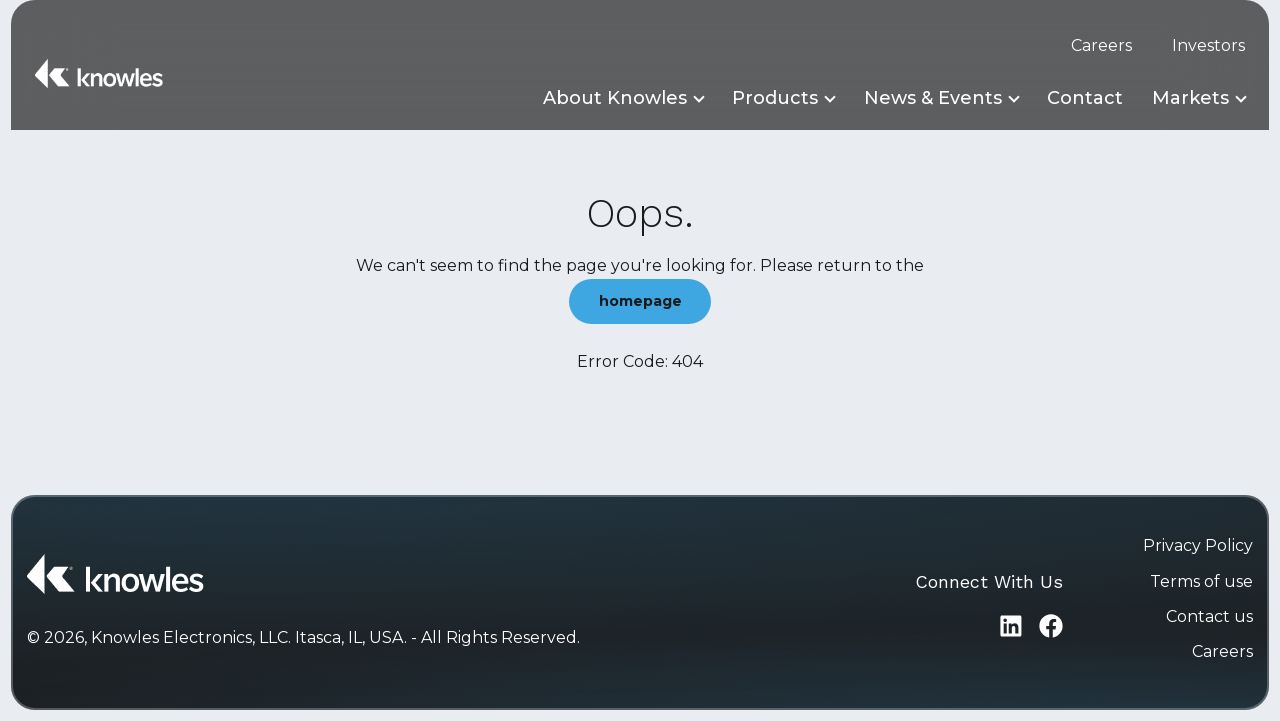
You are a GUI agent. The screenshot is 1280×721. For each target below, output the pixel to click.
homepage (640, 301)
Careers (1101, 45)
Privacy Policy (1198, 545)
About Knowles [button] (615, 98)
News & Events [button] (933, 98)
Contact (1085, 98)
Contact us (1209, 616)
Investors (1208, 45)
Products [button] (775, 98)
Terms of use (1201, 581)
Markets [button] (1190, 98)
